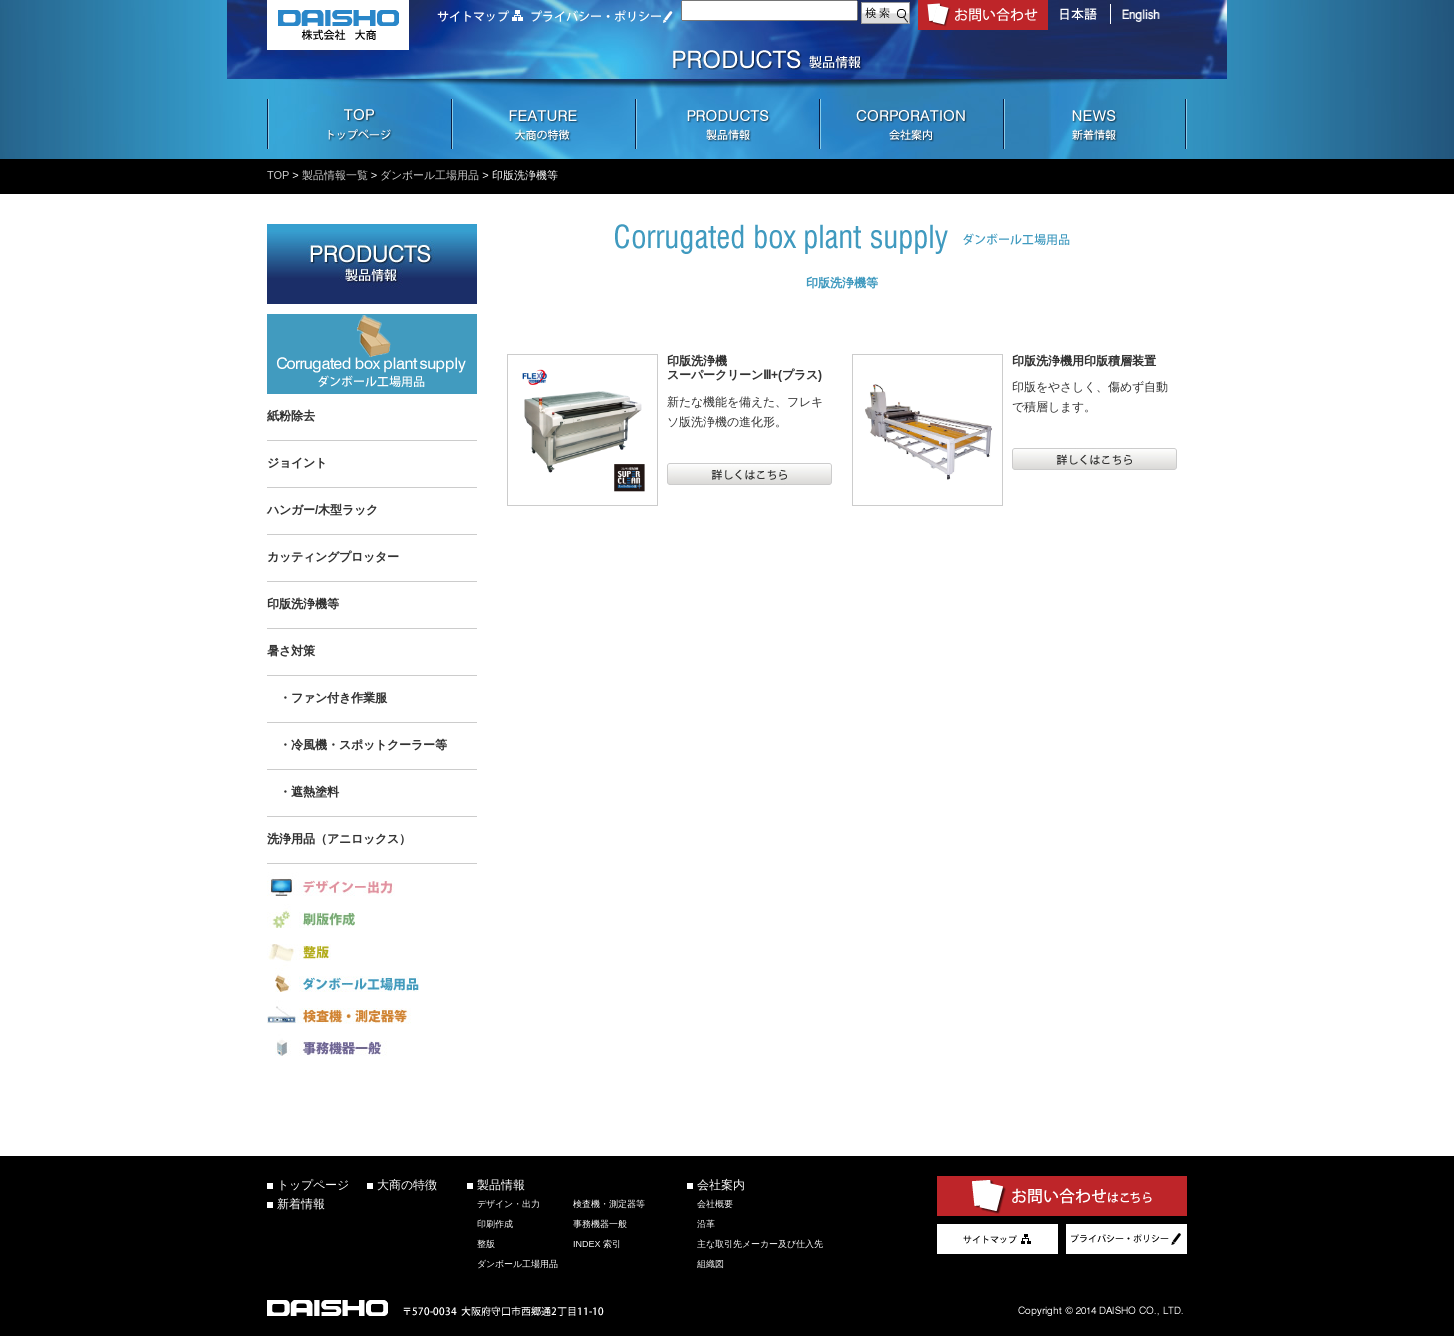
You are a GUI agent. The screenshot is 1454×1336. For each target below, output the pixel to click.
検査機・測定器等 (609, 1204)
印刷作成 (495, 1224)
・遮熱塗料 (303, 792)
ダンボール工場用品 (429, 175)
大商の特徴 (407, 1185)
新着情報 (301, 1204)
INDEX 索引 (597, 1244)
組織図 (710, 1264)
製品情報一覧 (335, 175)
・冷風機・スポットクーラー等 (357, 745)
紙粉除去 (291, 416)
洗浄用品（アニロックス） (339, 839)
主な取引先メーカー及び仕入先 (760, 1244)
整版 (486, 1244)
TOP (278, 175)
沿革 (706, 1224)
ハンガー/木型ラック (322, 510)
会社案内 (721, 1185)
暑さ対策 (291, 651)
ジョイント (297, 463)
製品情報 (501, 1185)
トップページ (313, 1185)
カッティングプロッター (333, 557)
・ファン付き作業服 (327, 698)
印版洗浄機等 (303, 604)
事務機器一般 (600, 1224)
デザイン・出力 (508, 1204)
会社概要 (715, 1204)
